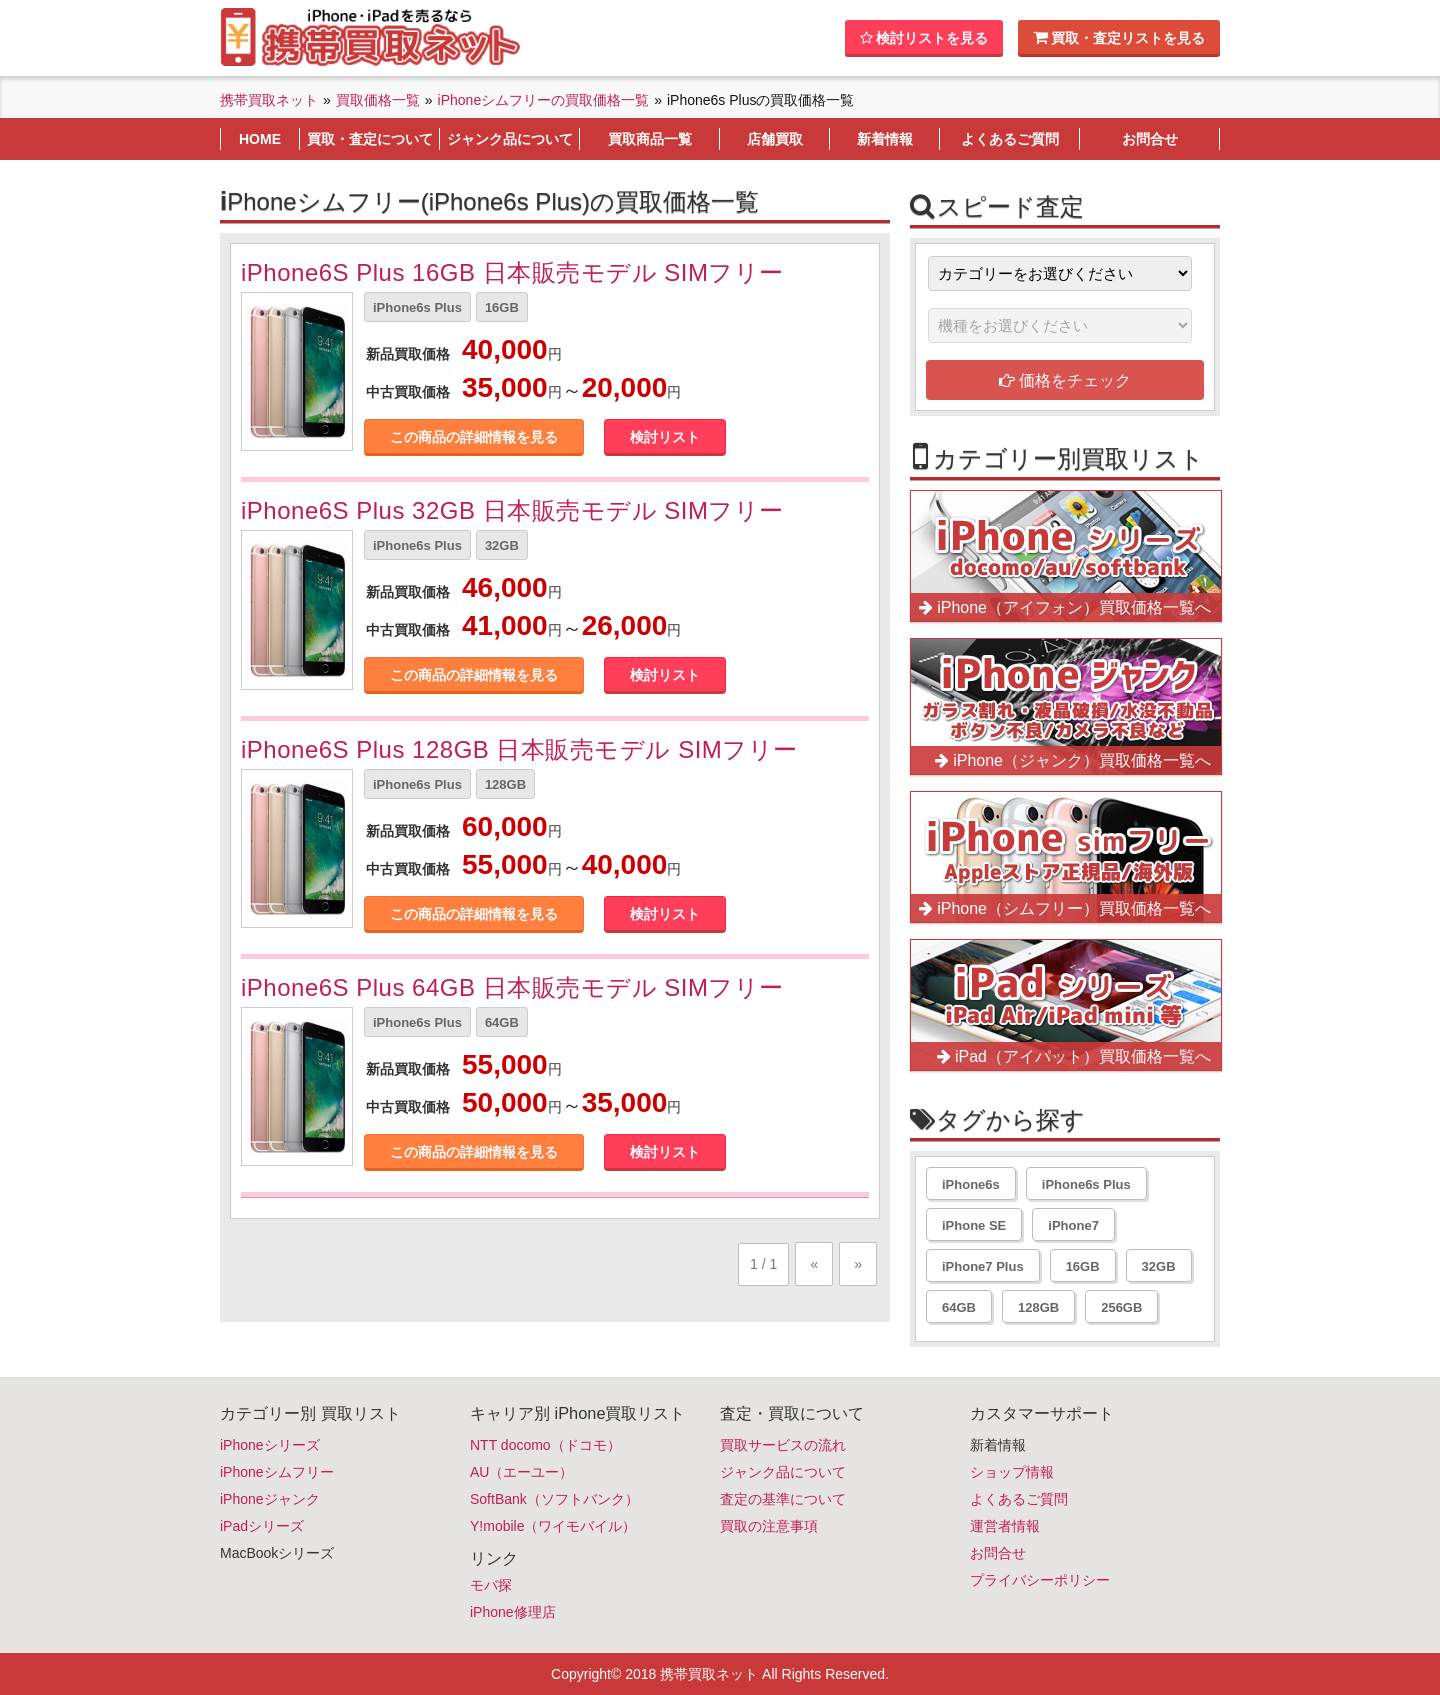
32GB (502, 545)
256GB (1121, 1307)
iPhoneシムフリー (277, 1472)
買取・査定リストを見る (1119, 37)
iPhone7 (1073, 1225)
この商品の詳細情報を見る (474, 437)
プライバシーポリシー (1040, 1580)
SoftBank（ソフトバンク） (554, 1499)
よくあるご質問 (1019, 1499)
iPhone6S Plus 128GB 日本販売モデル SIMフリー (519, 749)
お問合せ (998, 1553)
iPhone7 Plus (983, 1266)
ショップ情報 (1012, 1472)
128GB (505, 784)
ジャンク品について (783, 1472)
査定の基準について (783, 1499)
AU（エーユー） (521, 1472)
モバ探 (491, 1585)
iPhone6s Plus (417, 307)
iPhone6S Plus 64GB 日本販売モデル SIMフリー (512, 987)
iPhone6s (971, 1184)
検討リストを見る (924, 38)
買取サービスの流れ (783, 1445)
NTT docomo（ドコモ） (545, 1445)
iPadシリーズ (262, 1526)
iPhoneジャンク (270, 1499)
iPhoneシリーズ (270, 1445)
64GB (502, 1022)
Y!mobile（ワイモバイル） (553, 1526)
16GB (502, 307)
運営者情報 (1005, 1526)
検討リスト (665, 437)
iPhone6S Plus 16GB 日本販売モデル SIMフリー (512, 272)
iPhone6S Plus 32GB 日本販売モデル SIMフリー (512, 510)
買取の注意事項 (769, 1526)
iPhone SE (974, 1225)
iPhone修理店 (513, 1612)
